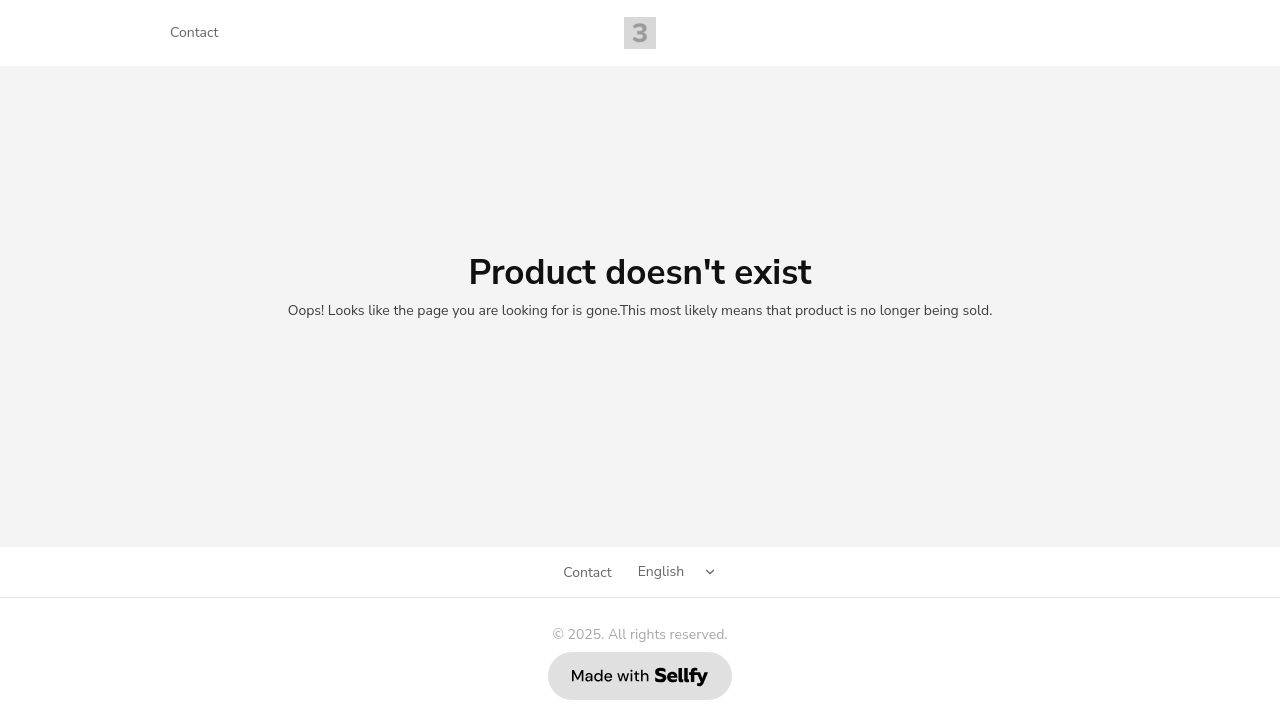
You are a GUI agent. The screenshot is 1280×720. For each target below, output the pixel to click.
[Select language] (680, 572)
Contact (194, 32)
